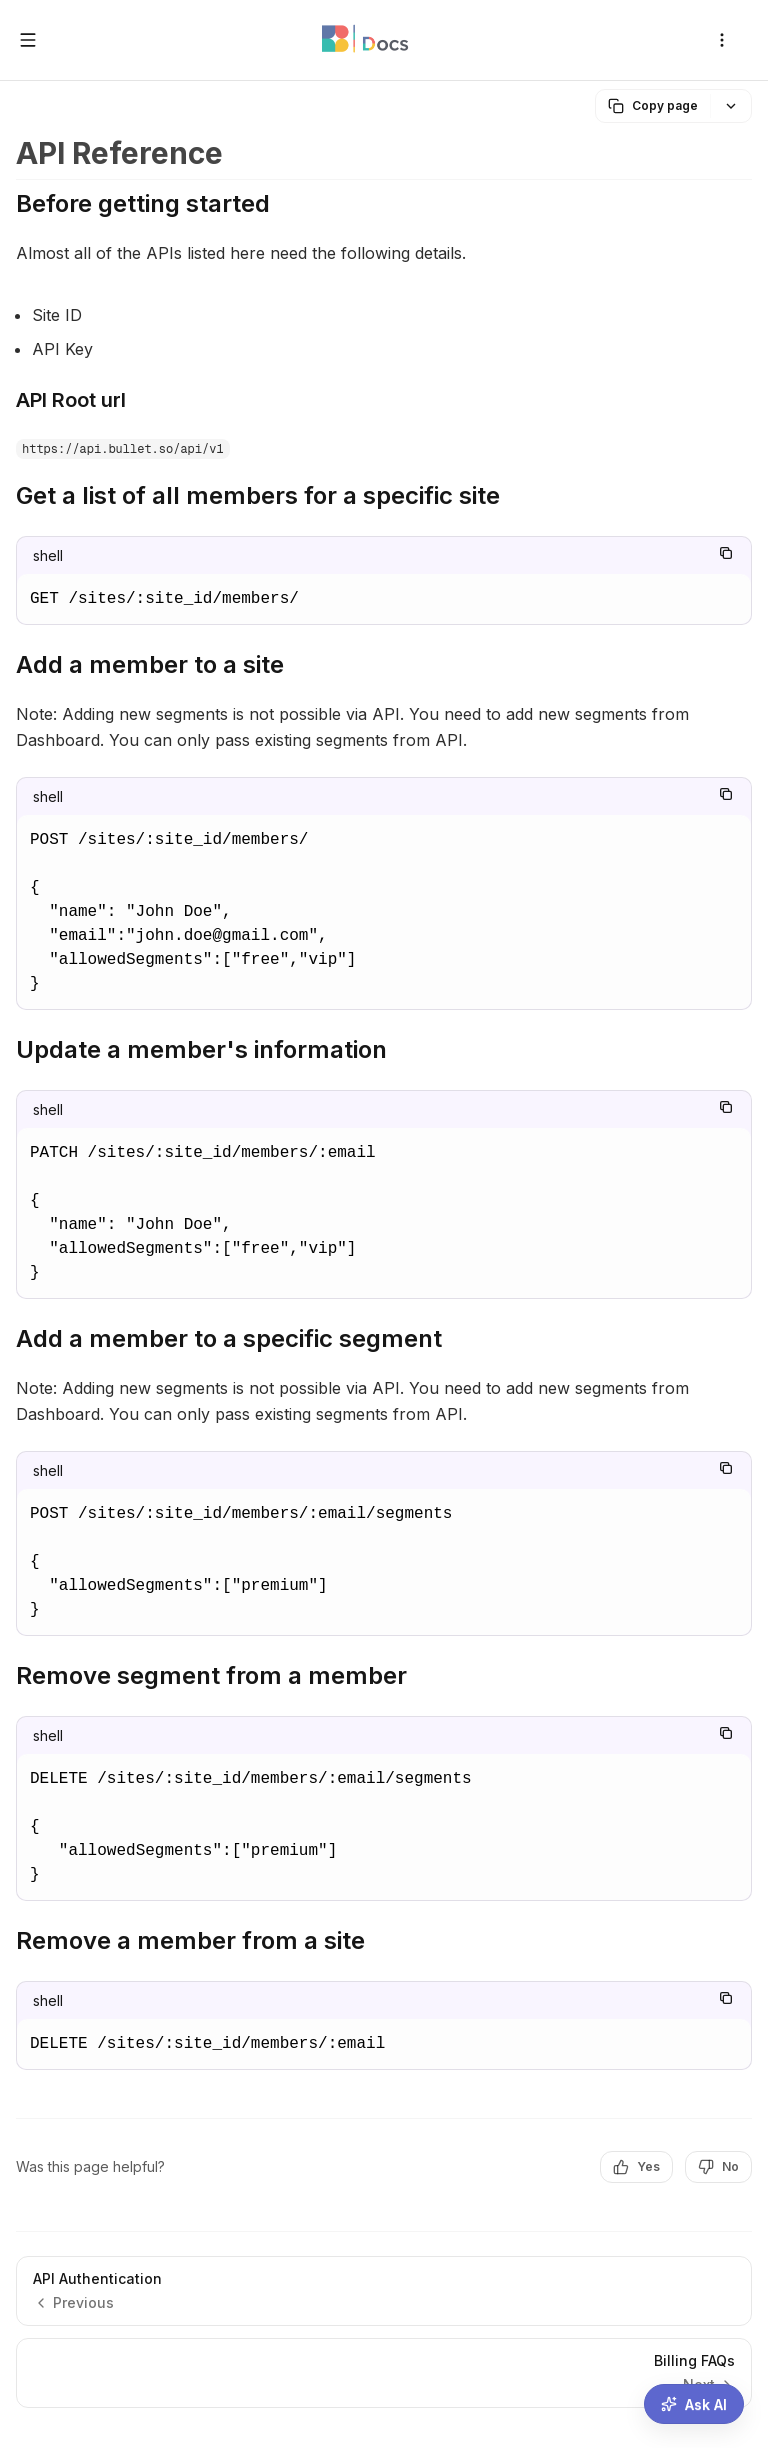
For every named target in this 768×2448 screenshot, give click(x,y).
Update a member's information (201, 1049)
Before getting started (143, 203)
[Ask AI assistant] (694, 2404)
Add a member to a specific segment (229, 1338)
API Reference (119, 153)
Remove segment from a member (211, 1675)
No (718, 2167)
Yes (636, 2167)
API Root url (71, 400)
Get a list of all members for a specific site (258, 495)
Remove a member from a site (190, 1940)
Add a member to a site (150, 664)
